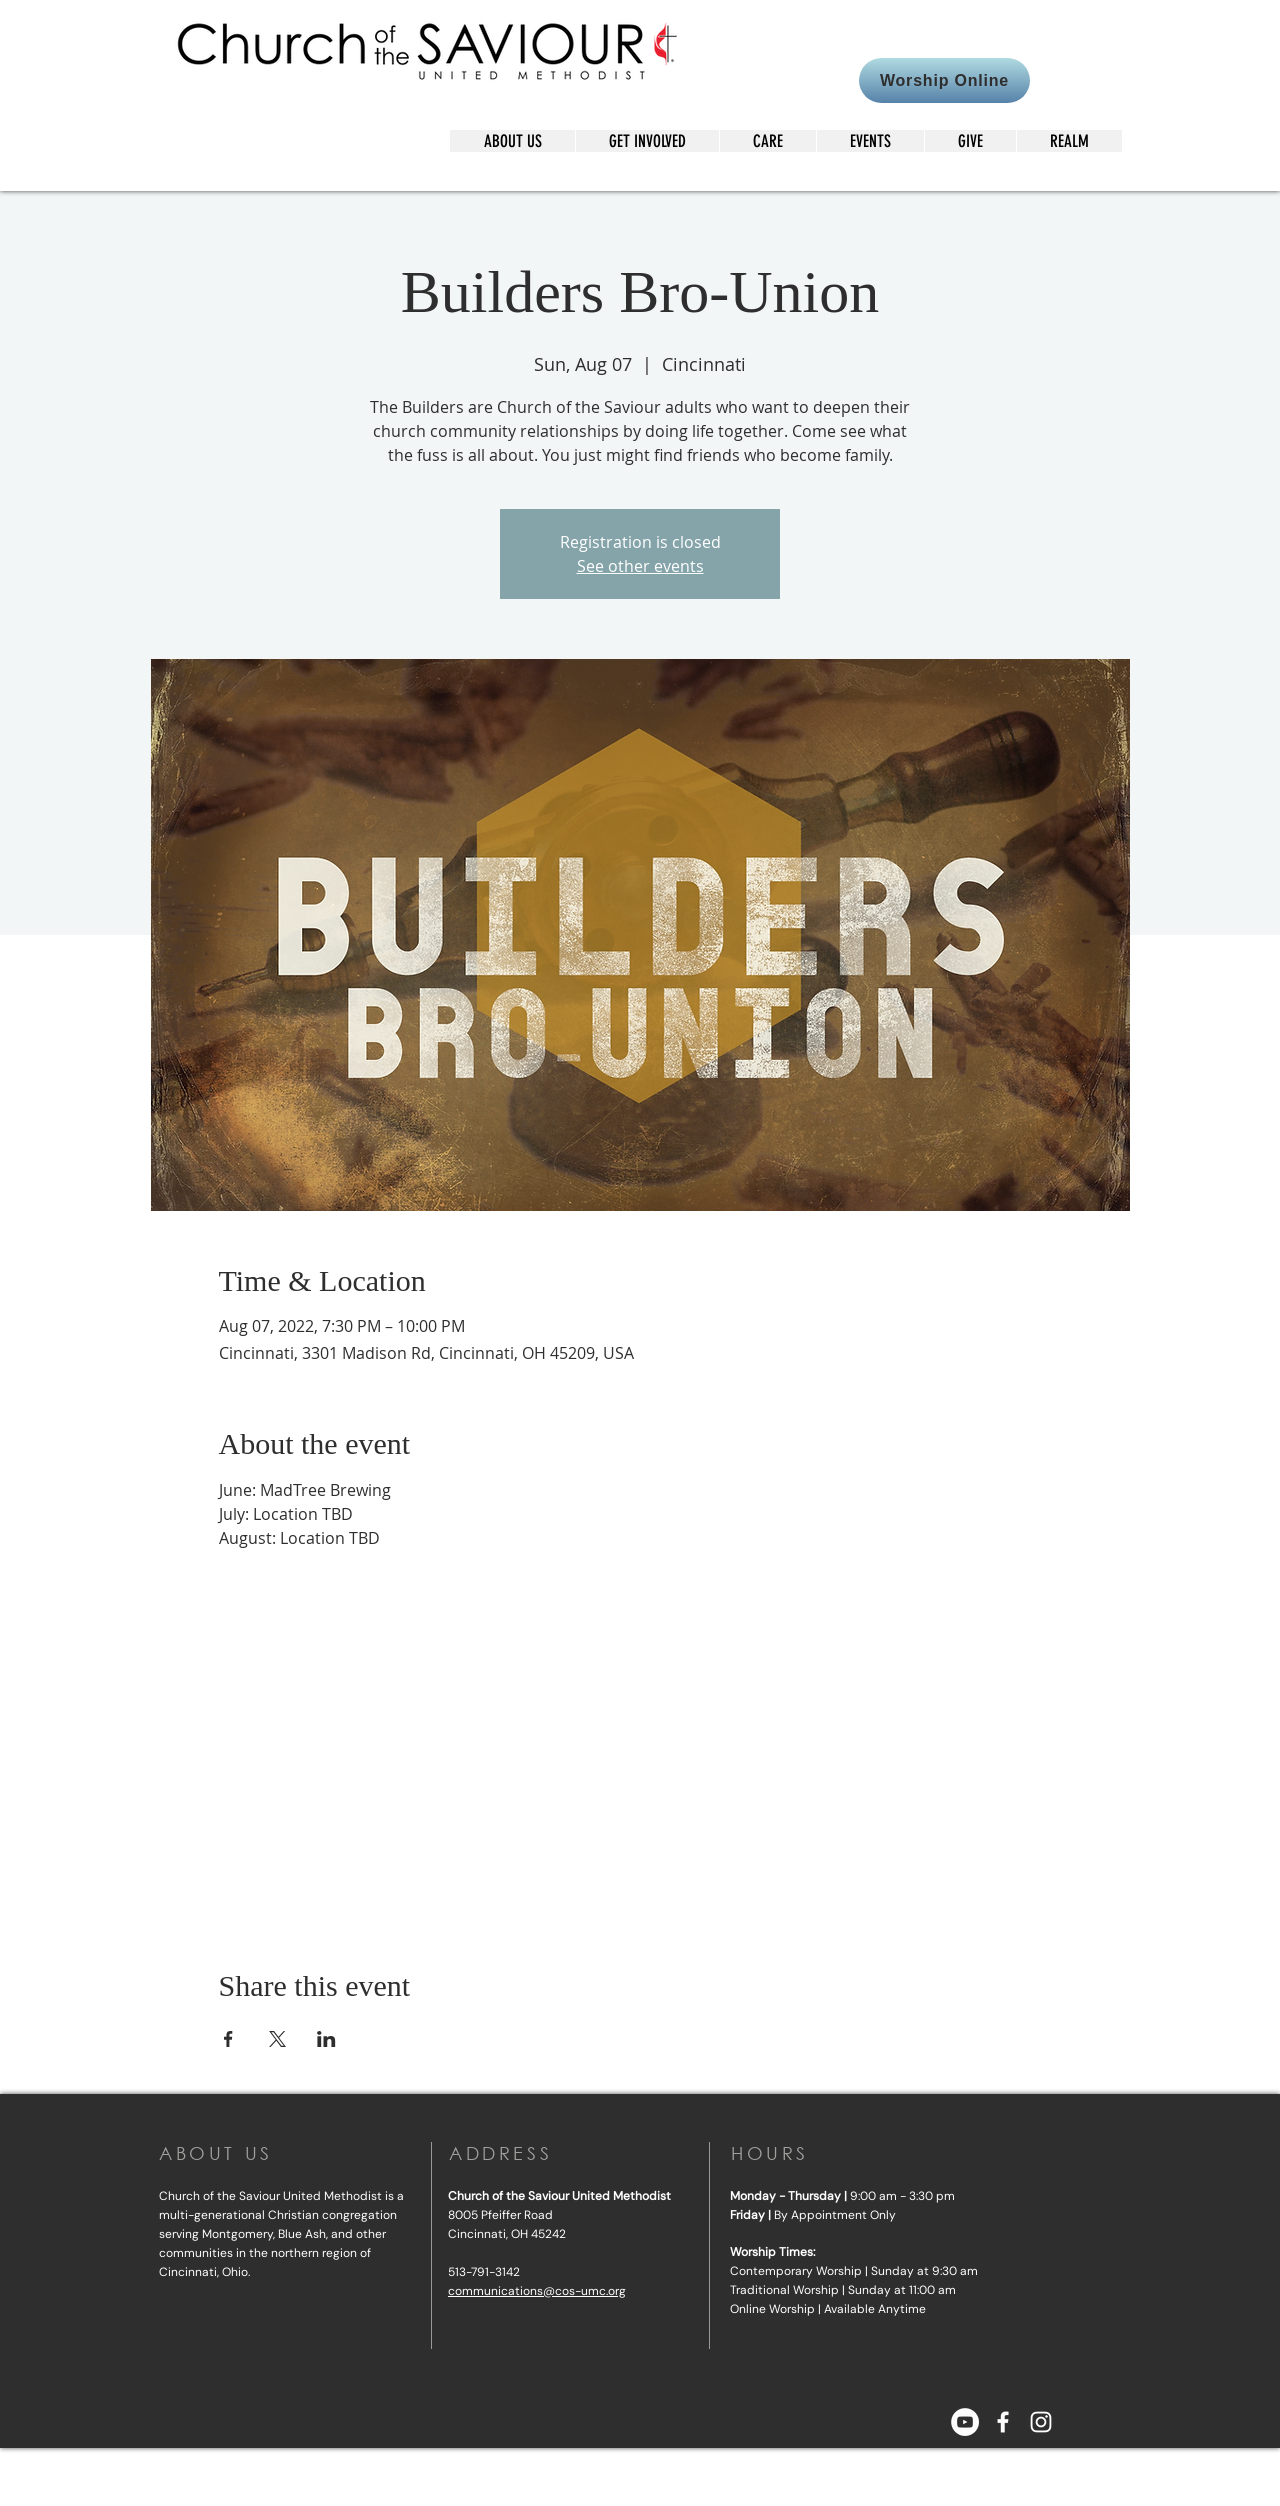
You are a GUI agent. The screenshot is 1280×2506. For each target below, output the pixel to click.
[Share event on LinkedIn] (326, 2039)
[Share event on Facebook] (228, 2039)
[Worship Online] (944, 80)
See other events (640, 566)
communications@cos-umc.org (537, 2291)
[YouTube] (965, 2422)
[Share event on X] (277, 2039)
